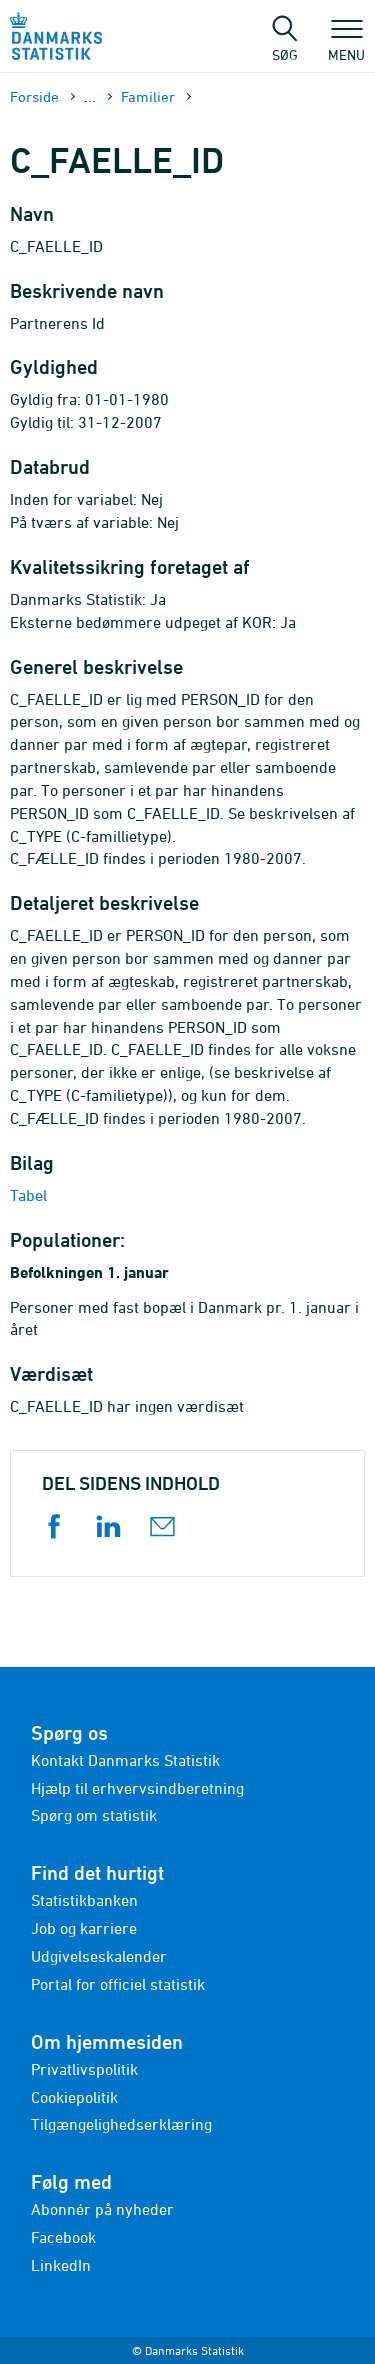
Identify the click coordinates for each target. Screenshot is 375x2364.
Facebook (63, 2237)
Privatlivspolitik (84, 2069)
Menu (346, 45)
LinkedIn (61, 2265)
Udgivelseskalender (99, 1956)
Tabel (28, 1195)
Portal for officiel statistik (118, 1984)
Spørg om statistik (94, 1815)
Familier (148, 96)
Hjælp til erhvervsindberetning (137, 1788)
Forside (34, 96)
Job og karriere (84, 1928)
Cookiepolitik (74, 2097)
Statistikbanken (84, 1900)
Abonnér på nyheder (102, 2209)
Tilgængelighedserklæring (121, 2124)
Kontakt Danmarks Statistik (125, 1760)
